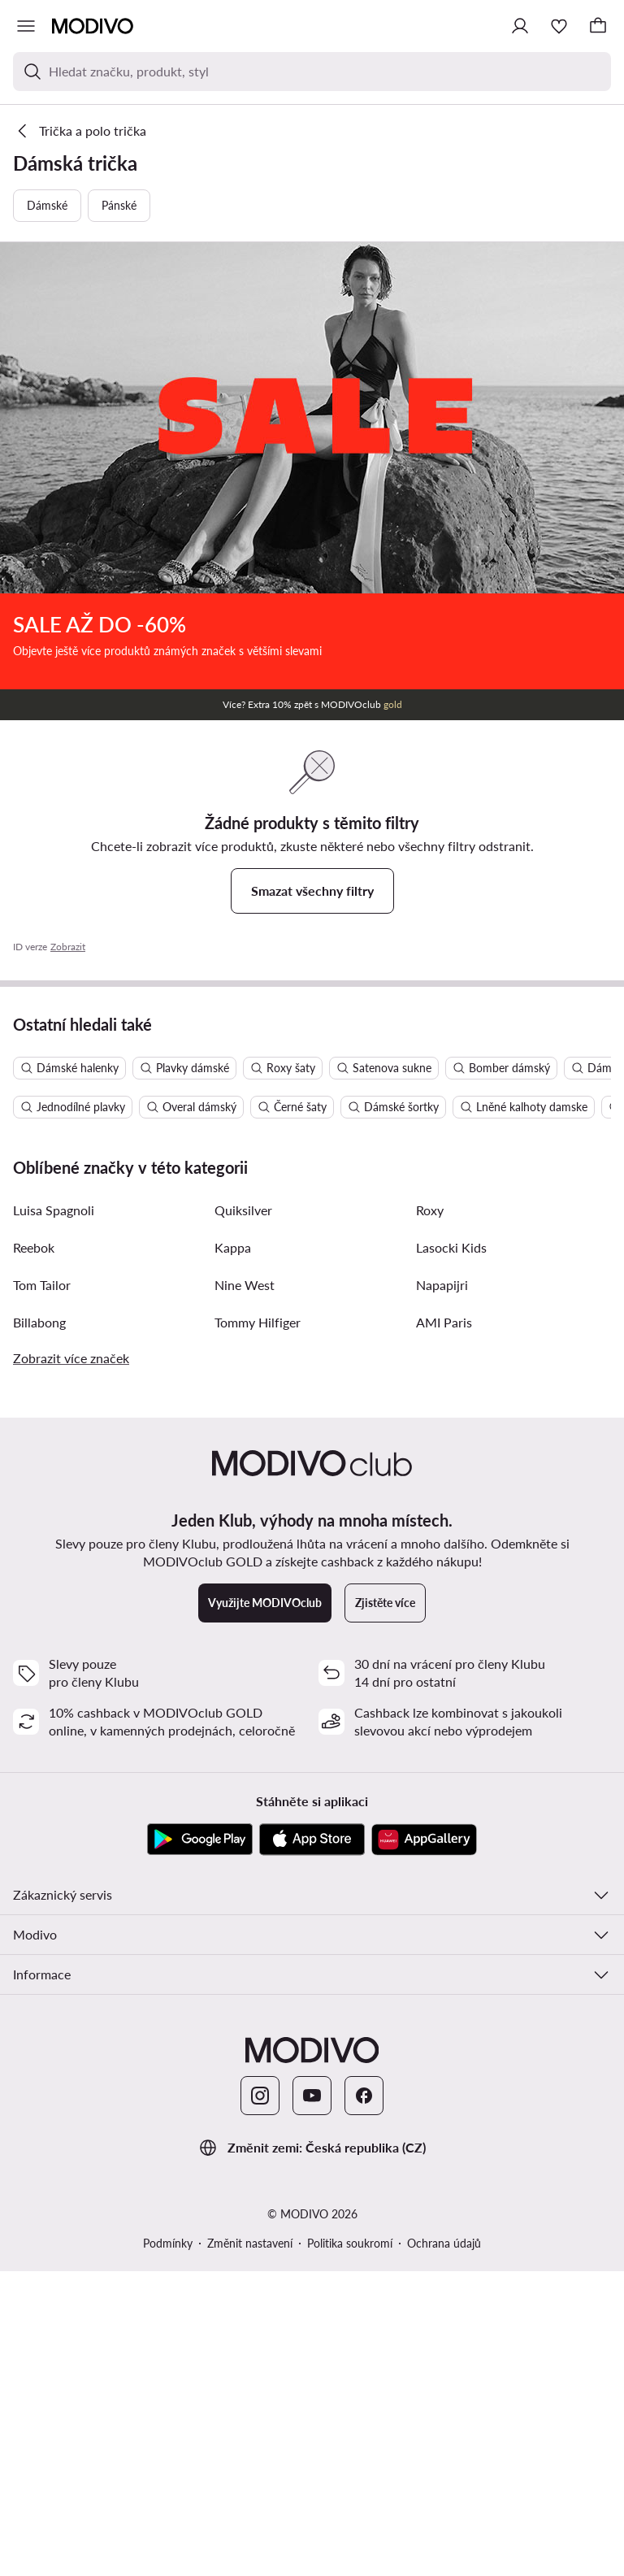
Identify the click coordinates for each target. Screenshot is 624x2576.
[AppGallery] (424, 2144)
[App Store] (312, 2144)
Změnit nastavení (249, 2548)
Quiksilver (243, 1515)
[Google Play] (200, 2144)
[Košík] (598, 26)
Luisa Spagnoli (53, 1515)
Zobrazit (67, 946)
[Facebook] (364, 2400)
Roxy (430, 1515)
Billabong (39, 1627)
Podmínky (168, 2548)
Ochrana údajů (444, 2548)
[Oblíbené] (559, 26)
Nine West (244, 1589)
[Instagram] (260, 2400)
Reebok (33, 1552)
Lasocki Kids (451, 1552)
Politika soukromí (349, 2548)
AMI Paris (444, 1627)
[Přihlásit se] (520, 26)
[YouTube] (312, 2400)
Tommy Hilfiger (257, 1627)
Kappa (232, 1552)
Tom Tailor (42, 1589)
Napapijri (442, 1589)
